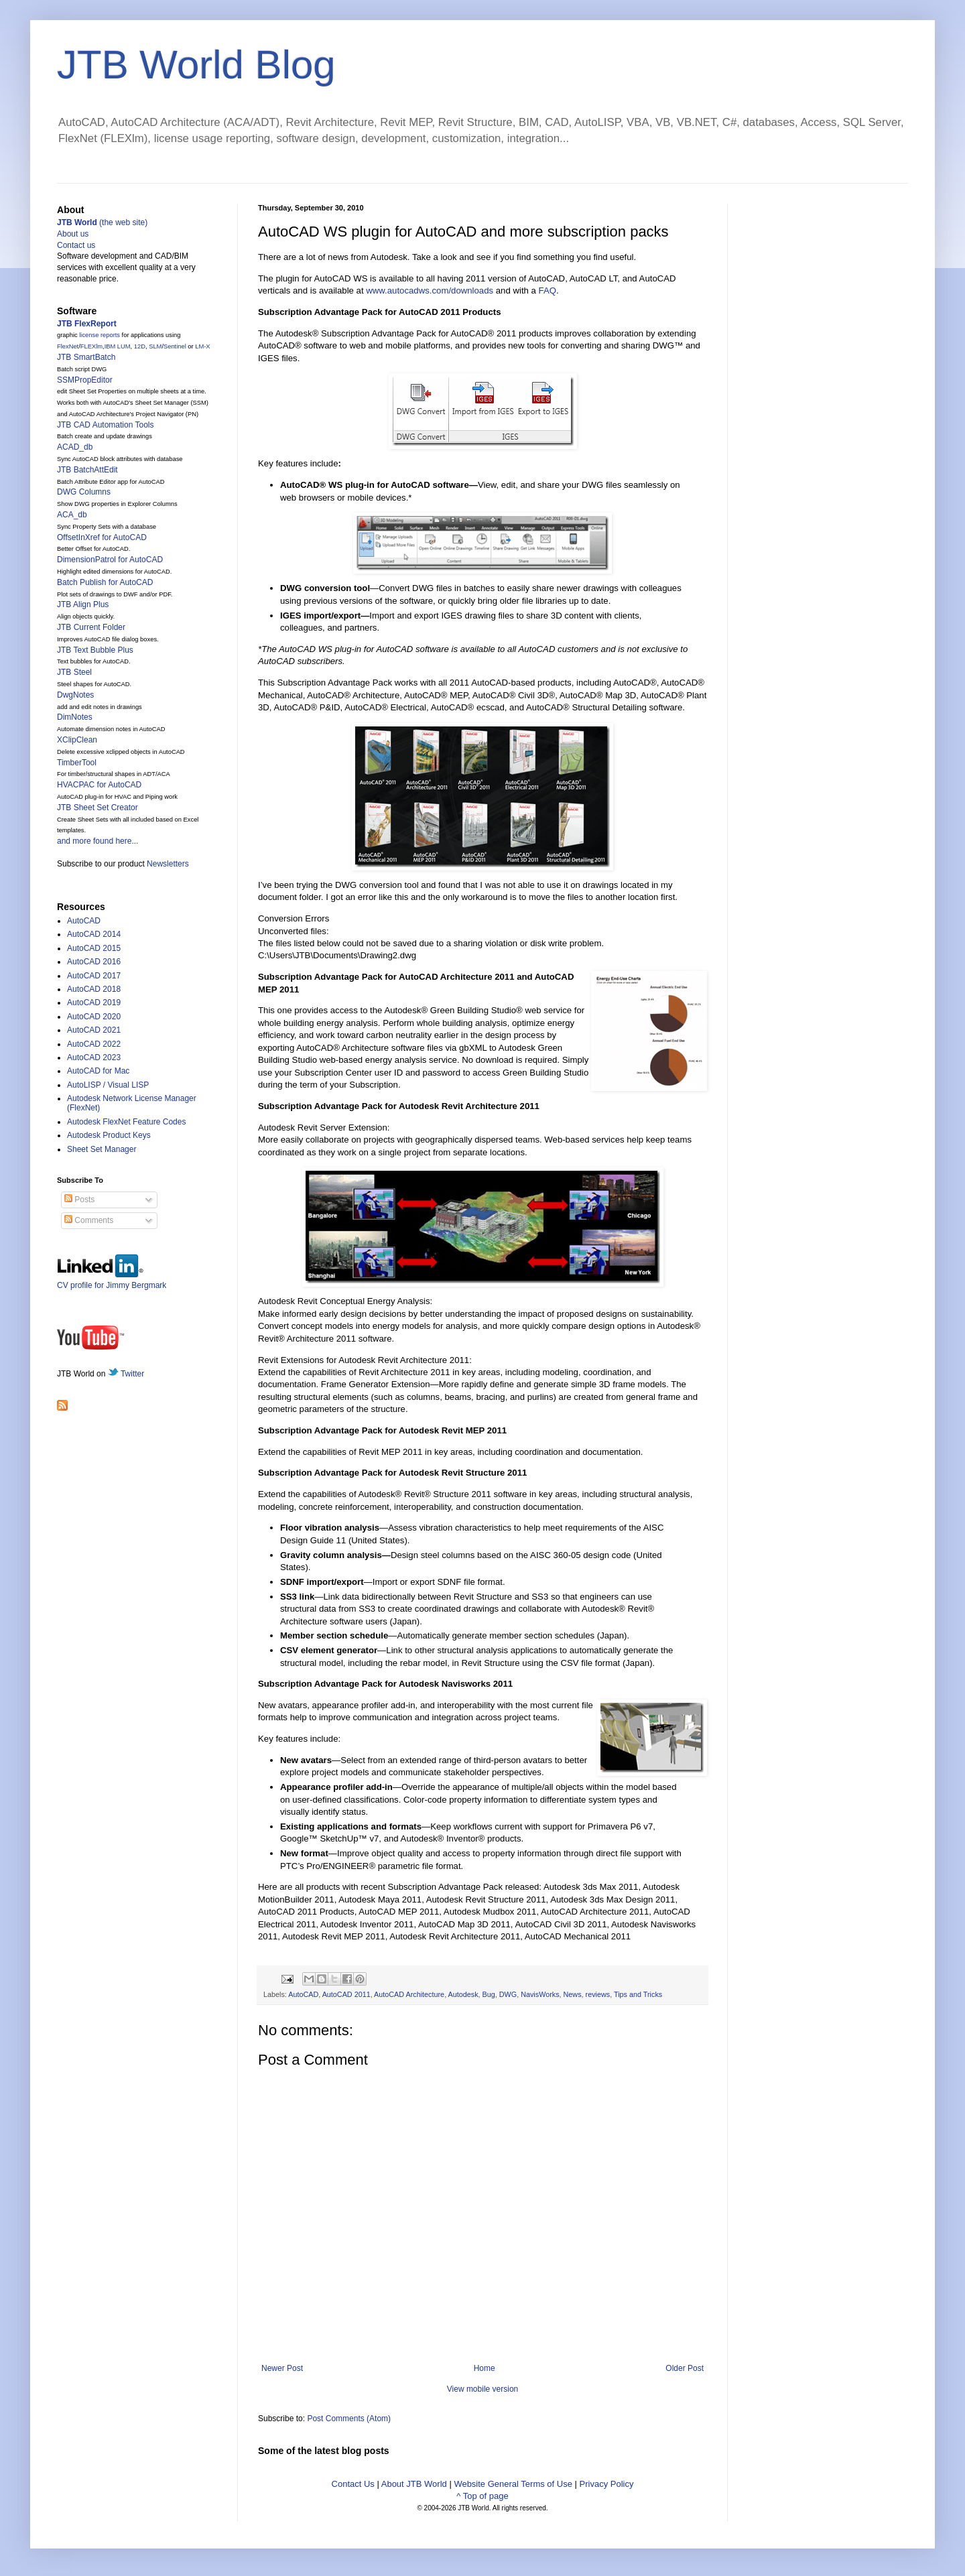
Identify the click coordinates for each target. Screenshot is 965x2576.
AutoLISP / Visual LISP (108, 1085)
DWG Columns (84, 492)
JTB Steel (74, 672)
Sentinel (175, 346)
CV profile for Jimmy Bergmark (111, 1280)
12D (139, 346)
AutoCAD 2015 (94, 948)
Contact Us (353, 2484)
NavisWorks (540, 1994)
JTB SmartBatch (86, 357)
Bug (488, 1994)
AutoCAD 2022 (94, 1044)
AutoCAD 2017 (94, 975)
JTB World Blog (196, 64)
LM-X (202, 346)
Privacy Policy (607, 2484)
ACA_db (72, 514)
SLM (155, 346)
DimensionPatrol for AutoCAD (110, 559)
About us (72, 234)
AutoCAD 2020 (94, 1016)
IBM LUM (118, 346)
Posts (79, 1199)
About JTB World (414, 2484)
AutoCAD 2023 (94, 1057)
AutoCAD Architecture (409, 1994)
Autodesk (463, 1994)
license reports (99, 335)
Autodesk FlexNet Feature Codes (126, 1121)
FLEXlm (91, 346)
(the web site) (102, 222)
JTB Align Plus (83, 604)
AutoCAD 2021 (94, 1030)
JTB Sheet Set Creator (97, 807)
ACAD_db (74, 447)
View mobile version (483, 2389)
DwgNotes (75, 695)
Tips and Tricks (638, 1994)
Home (484, 2368)
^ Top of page (482, 2496)
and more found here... (97, 841)
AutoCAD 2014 (94, 934)
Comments (88, 1220)
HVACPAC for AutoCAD (99, 784)
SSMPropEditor (85, 380)
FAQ (547, 290)
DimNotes (74, 717)
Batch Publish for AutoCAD (105, 582)
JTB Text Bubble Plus (95, 650)
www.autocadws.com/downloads (429, 290)
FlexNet (67, 346)
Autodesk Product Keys (109, 1135)
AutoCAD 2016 (94, 961)
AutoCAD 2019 (94, 1002)
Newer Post (282, 2368)
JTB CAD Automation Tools (105, 425)
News (573, 1994)
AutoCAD (303, 1994)
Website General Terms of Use (513, 2484)
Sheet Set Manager (101, 1149)
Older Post (684, 2368)
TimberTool (76, 762)
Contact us (76, 245)
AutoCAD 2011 (346, 1994)
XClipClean (77, 740)
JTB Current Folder (91, 627)
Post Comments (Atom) (349, 2418)
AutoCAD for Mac (98, 1071)
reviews (598, 1994)
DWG (508, 1994)
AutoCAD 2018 (94, 989)
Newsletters (168, 863)
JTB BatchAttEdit (87, 469)
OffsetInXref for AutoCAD (102, 537)
